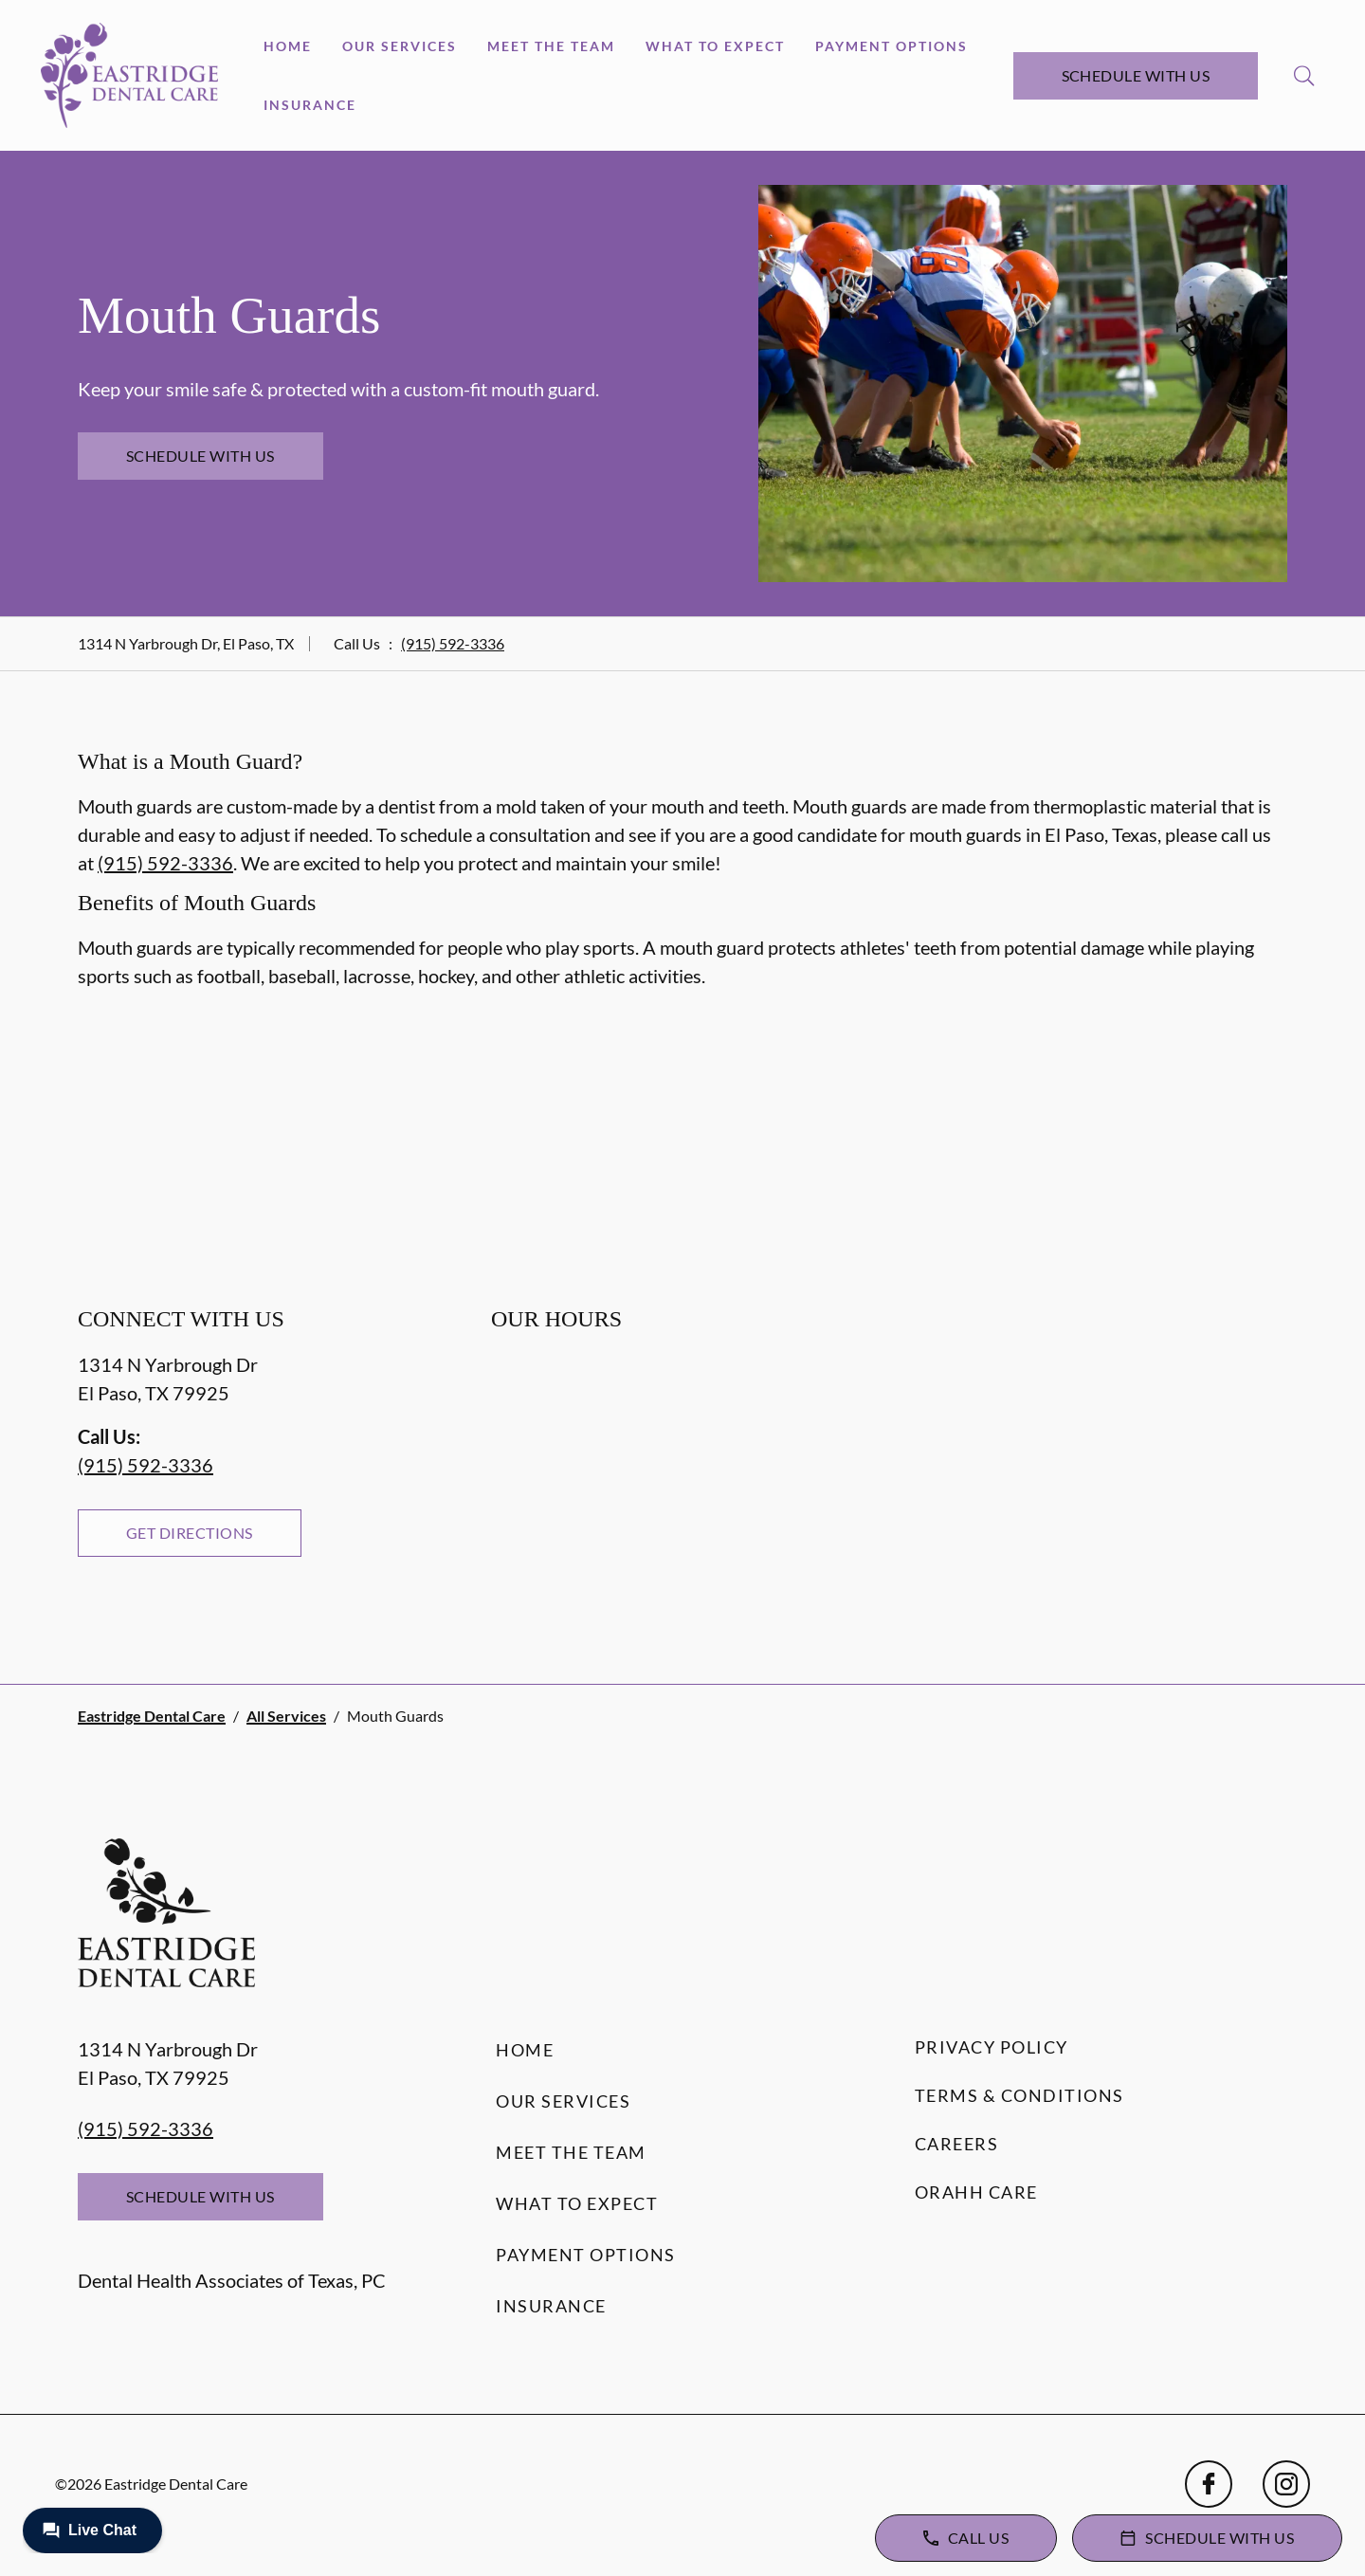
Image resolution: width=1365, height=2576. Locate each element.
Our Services (399, 46)
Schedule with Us (1136, 75)
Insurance (310, 105)
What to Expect (715, 46)
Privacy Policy (991, 2047)
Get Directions (189, 1533)
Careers (957, 2143)
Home (288, 46)
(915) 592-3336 (452, 643)
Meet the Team (551, 46)
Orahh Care (976, 2192)
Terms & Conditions (1019, 2095)
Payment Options (891, 46)
